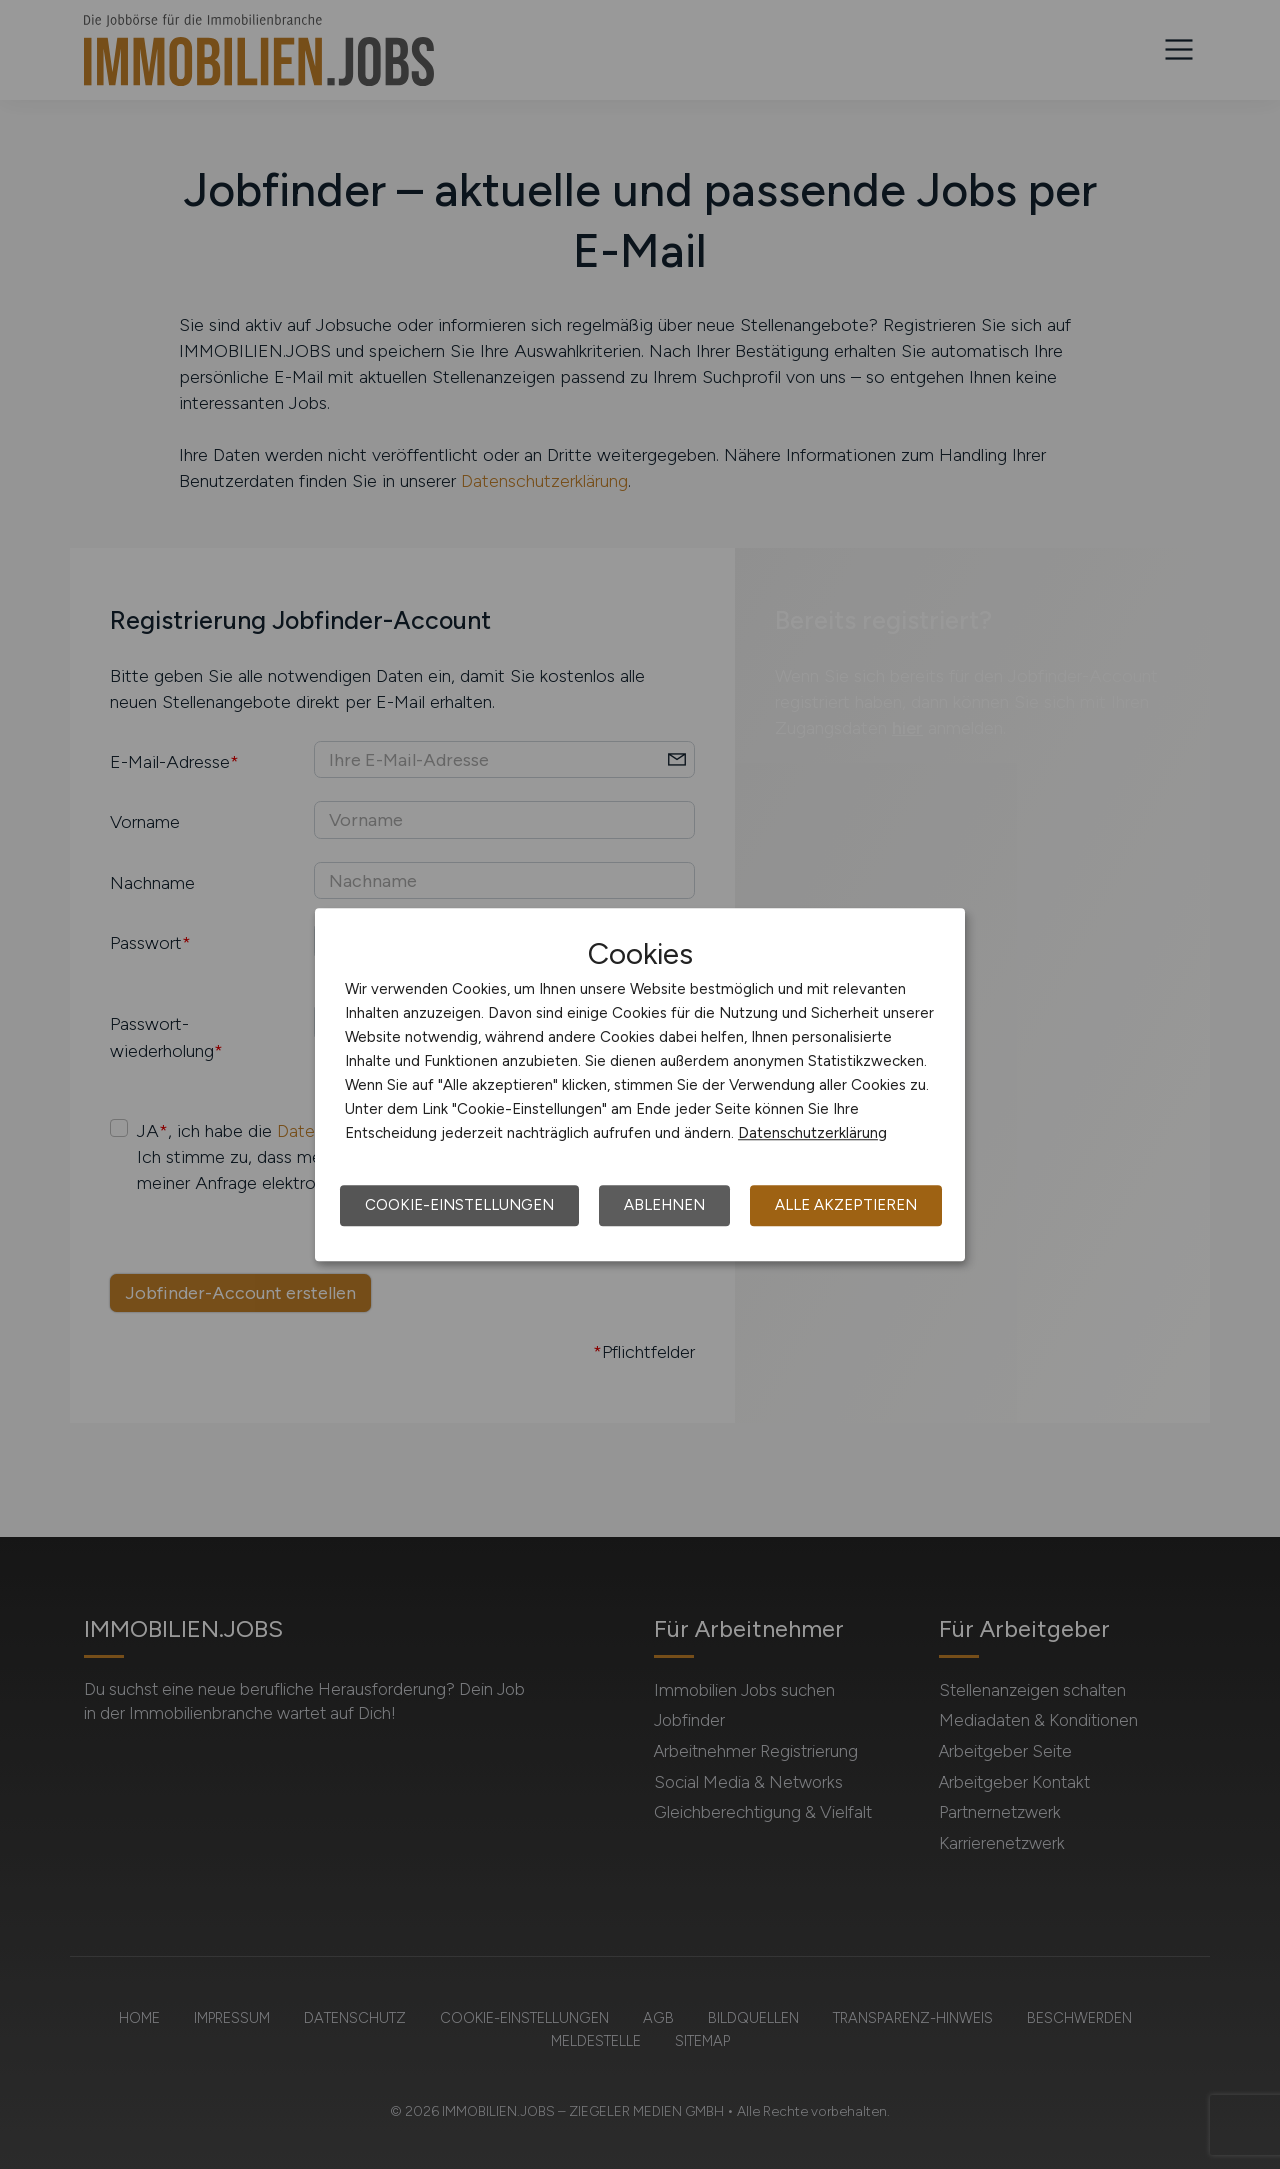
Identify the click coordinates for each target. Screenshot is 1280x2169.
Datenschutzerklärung (812, 1133)
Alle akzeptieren (846, 1205)
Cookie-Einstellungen (459, 1205)
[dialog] (640, 1085)
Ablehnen (664, 1205)
